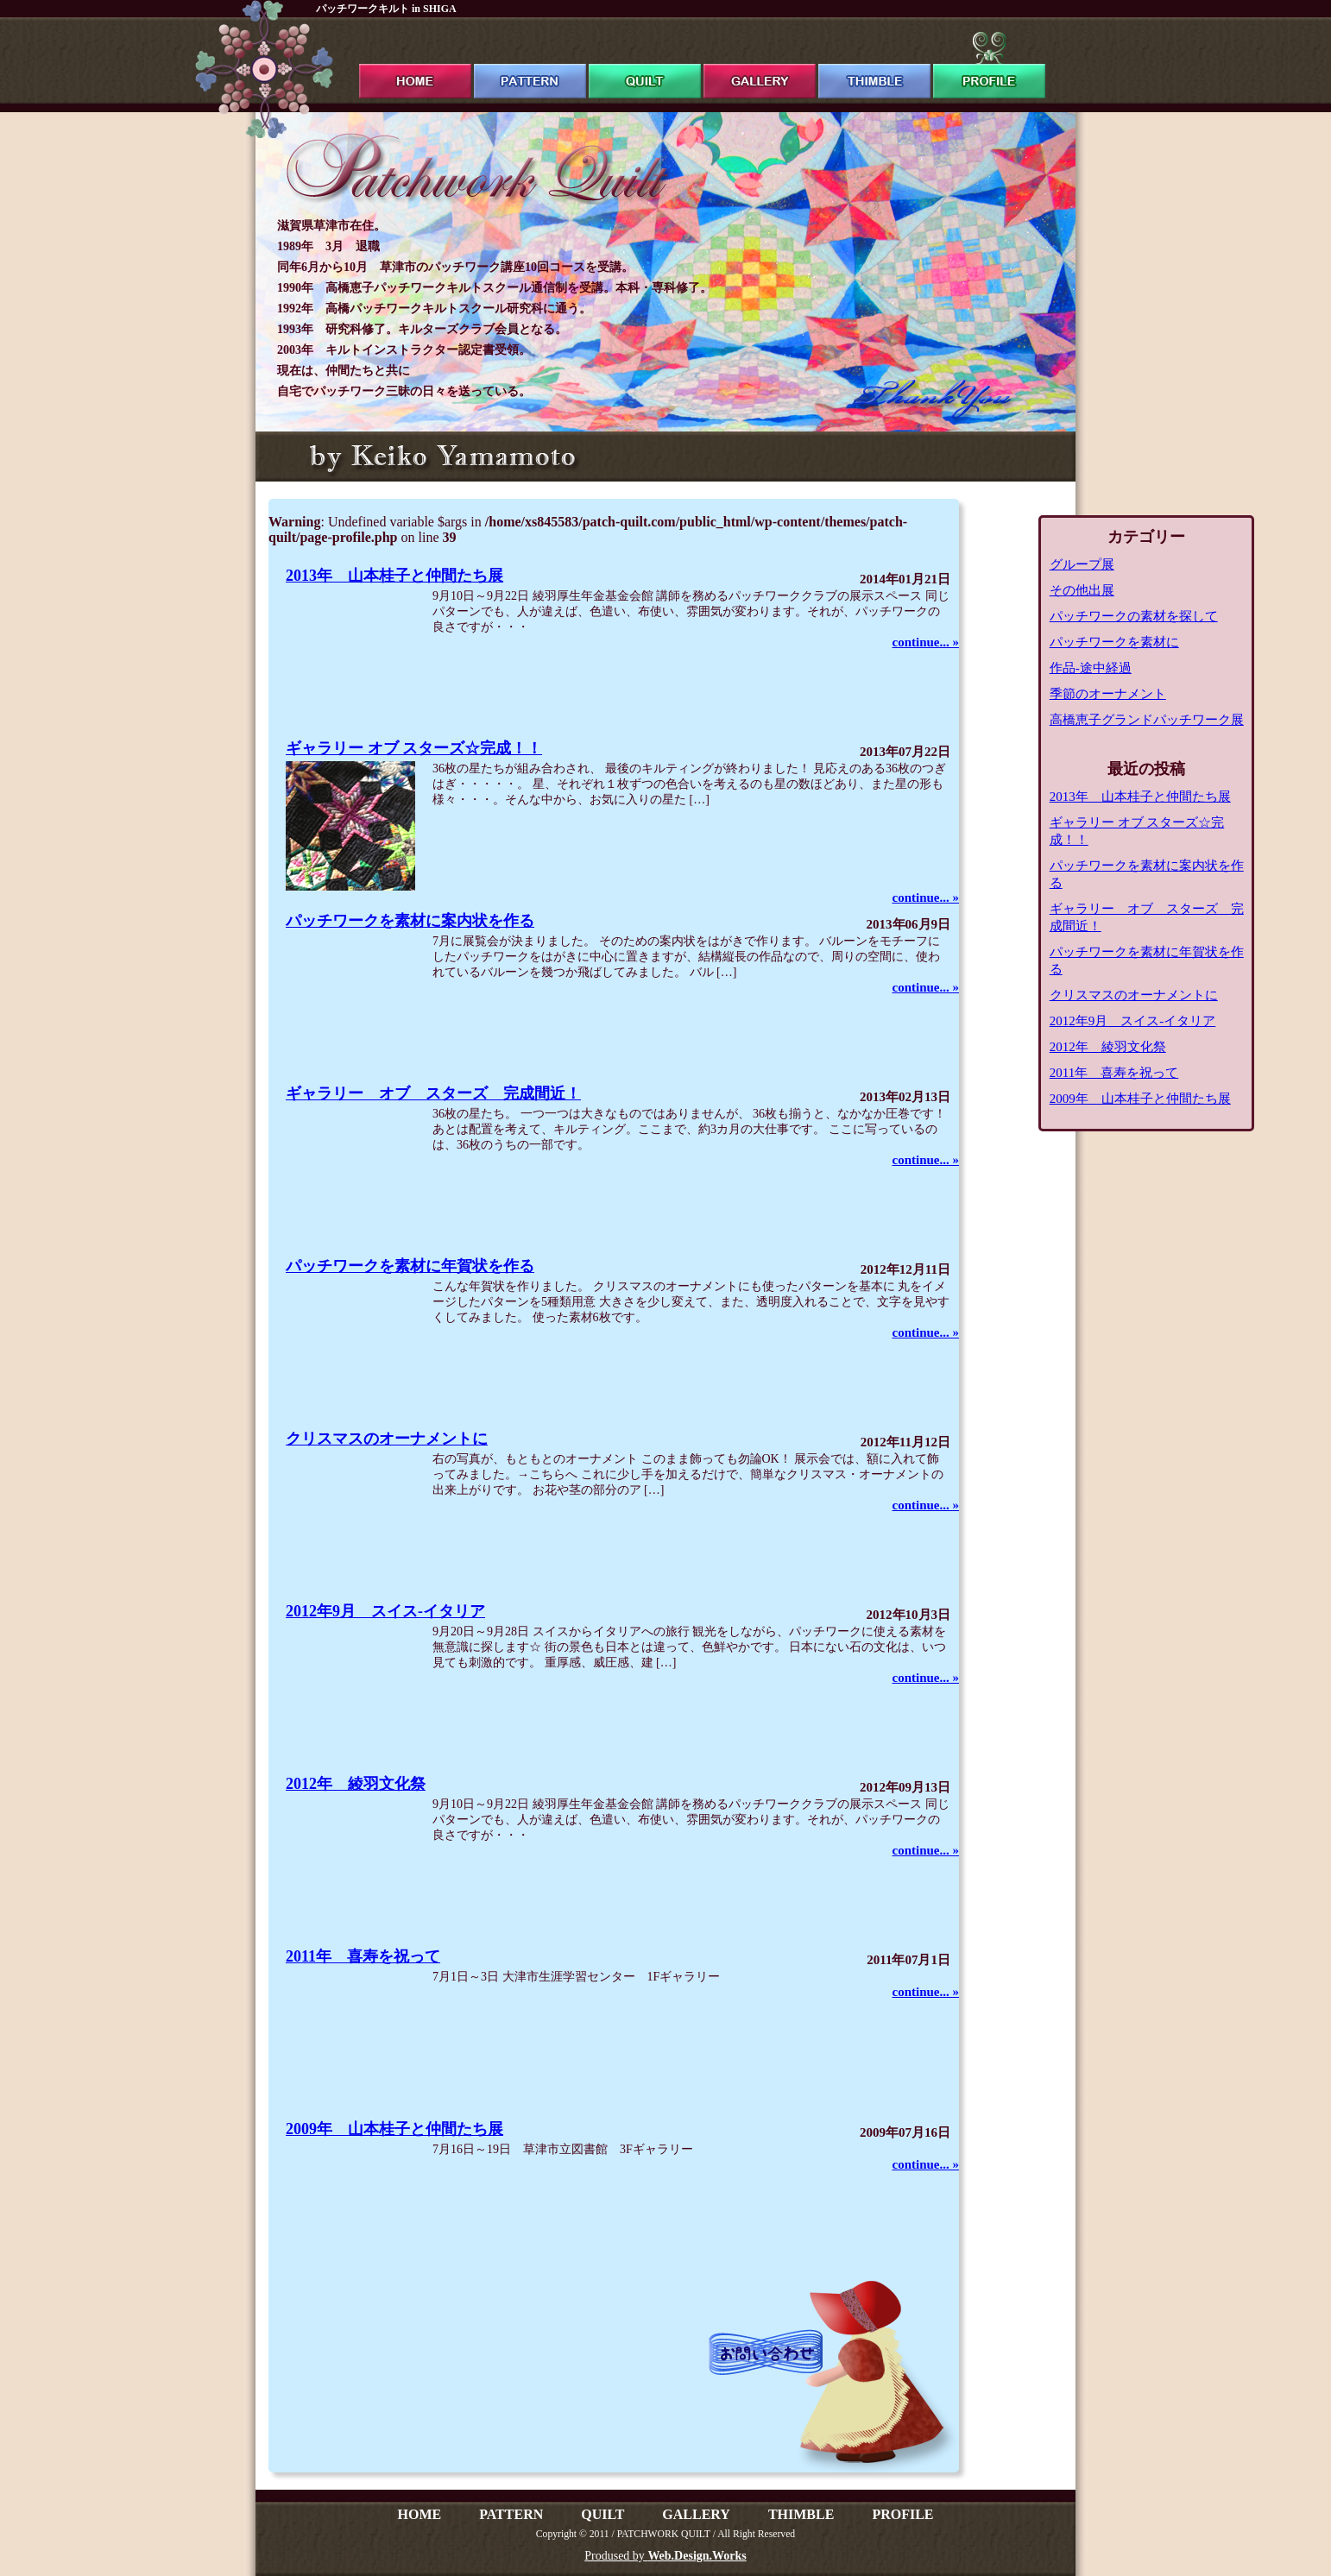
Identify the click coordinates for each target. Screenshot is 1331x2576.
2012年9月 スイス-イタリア (385, 1611)
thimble (874, 65)
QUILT (602, 2514)
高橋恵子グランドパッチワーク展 (1147, 720)
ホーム (415, 65)
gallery (759, 65)
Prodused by (665, 2555)
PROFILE (902, 2514)
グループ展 (1082, 564)
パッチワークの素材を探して (1134, 616)
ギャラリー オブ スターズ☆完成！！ (414, 748)
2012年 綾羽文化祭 (356, 1783)
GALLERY (696, 2514)
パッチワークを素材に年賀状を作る (410, 1266)
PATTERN (511, 2514)
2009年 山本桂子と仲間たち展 (394, 2129)
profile (989, 65)
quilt (645, 65)
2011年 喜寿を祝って (363, 1956)
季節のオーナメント (1108, 694)
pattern (530, 65)
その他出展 (1082, 590)
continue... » (925, 642)
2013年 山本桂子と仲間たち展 (394, 575)
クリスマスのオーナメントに (387, 1438)
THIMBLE (801, 2514)
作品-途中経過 (1091, 668)
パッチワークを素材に (1114, 642)
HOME (419, 2514)
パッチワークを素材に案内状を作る (410, 920)
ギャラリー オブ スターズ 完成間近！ (433, 1093)
